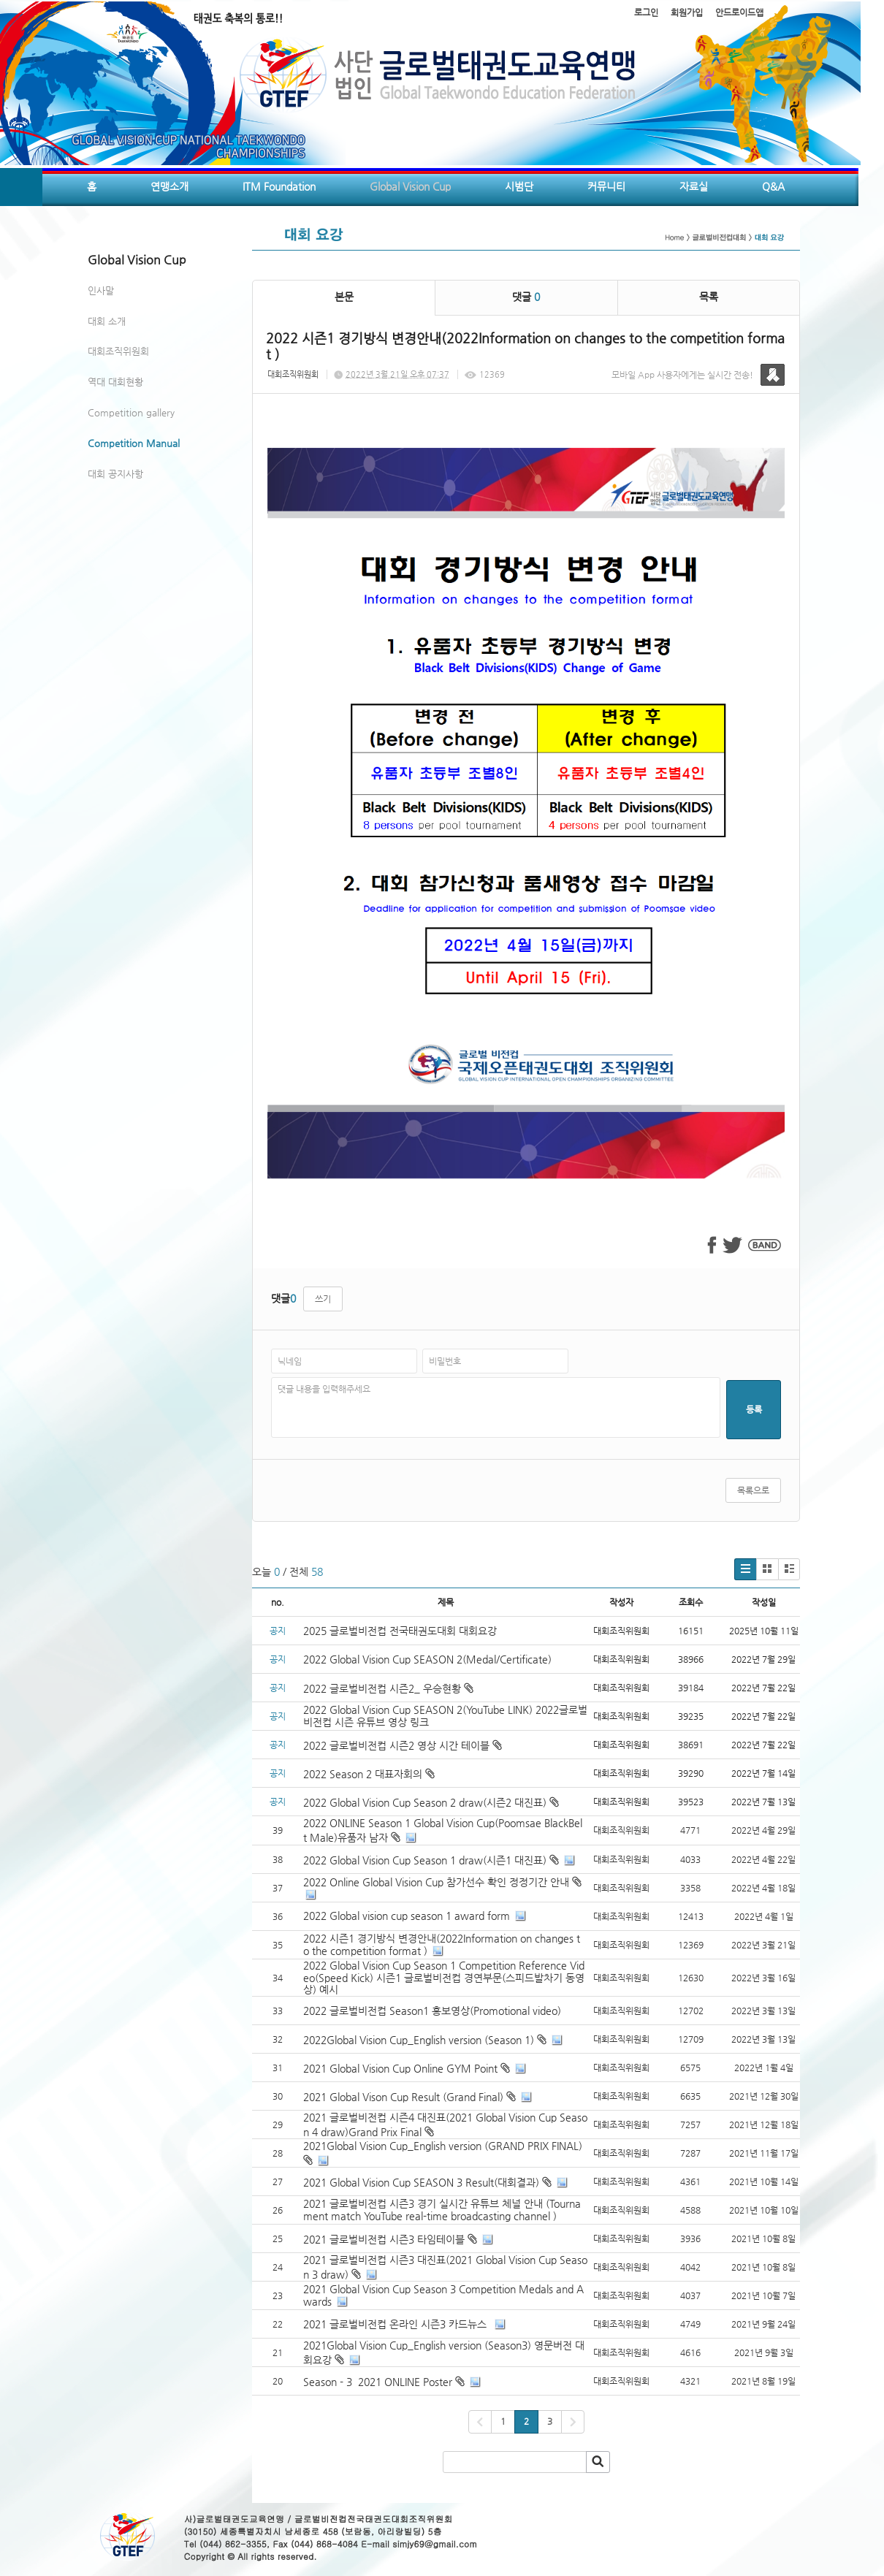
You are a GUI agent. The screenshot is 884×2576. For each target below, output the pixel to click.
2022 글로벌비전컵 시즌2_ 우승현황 (388, 1688)
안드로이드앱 (739, 12)
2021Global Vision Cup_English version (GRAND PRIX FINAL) (442, 2146)
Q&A (773, 186)
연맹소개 (169, 186)
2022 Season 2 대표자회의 (369, 1774)
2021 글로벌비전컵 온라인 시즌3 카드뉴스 (396, 2324)
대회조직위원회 (118, 351)
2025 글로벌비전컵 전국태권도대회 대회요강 (400, 1630)
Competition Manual (134, 443)
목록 (708, 296)
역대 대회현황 (115, 381)
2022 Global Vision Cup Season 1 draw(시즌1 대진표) (424, 1860)
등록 (754, 1409)
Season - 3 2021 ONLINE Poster (377, 2382)
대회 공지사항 (115, 473)
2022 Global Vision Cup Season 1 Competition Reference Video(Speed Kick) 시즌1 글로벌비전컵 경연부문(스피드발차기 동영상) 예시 (443, 1977)
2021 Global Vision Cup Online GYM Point (400, 2068)
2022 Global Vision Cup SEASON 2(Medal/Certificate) (427, 1659)
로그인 (646, 12)
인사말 (101, 290)
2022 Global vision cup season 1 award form (406, 1915)
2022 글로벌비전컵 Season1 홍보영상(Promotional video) (432, 2010)
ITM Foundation (279, 186)
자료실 (693, 186)
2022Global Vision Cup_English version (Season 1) (418, 2040)
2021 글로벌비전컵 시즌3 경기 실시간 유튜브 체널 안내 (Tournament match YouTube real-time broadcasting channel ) (442, 2210)
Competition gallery (131, 412)
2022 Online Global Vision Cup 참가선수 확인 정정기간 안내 (436, 1882)
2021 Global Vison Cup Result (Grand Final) (403, 2097)
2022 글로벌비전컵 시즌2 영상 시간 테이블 (402, 1745)
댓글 (526, 296)
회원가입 (687, 12)
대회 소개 (107, 321)
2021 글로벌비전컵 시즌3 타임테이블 (384, 2239)
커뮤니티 (606, 186)
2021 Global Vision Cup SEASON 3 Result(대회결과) (421, 2182)
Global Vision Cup (410, 186)
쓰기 (323, 1299)
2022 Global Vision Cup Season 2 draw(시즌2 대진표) (431, 1802)
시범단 (519, 186)
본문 (344, 296)
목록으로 (753, 1490)
